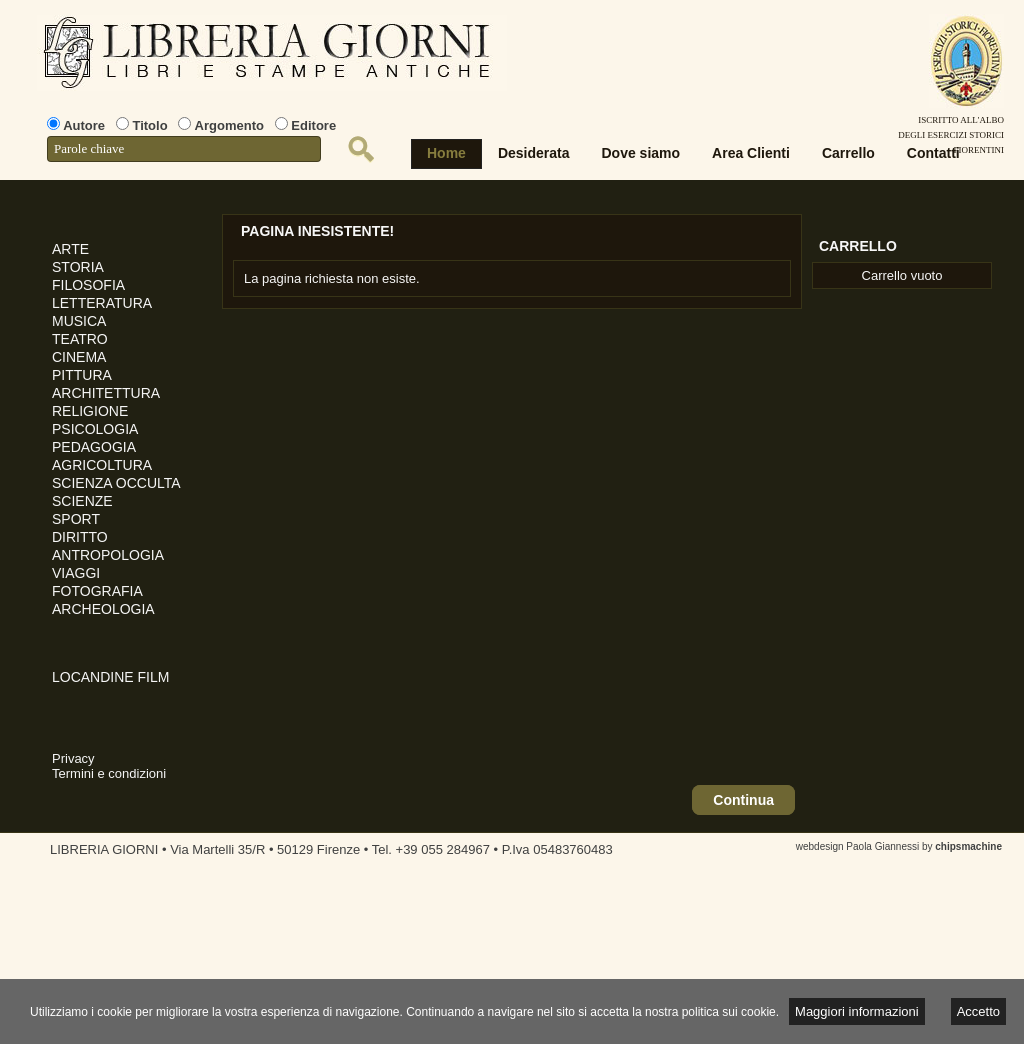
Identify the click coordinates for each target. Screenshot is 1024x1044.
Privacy (73, 758)
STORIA (78, 267)
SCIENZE (82, 501)
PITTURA (82, 375)
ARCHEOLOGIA (103, 609)
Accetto (978, 1011)
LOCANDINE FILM (110, 677)
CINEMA (79, 357)
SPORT (76, 519)
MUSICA (79, 321)
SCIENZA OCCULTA (116, 483)
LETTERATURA (102, 303)
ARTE (70, 249)
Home (446, 153)
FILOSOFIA (88, 285)
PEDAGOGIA (94, 447)
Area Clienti (751, 153)
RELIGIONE (90, 411)
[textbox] (184, 149)
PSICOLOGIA (95, 429)
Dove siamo (641, 153)
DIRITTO (80, 537)
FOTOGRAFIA (97, 591)
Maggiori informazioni (857, 1011)
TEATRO (80, 339)
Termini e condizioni (109, 773)
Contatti (933, 153)
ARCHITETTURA (106, 393)
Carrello (848, 153)
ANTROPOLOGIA (108, 555)
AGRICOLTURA (102, 465)
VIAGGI (76, 573)
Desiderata (534, 153)
